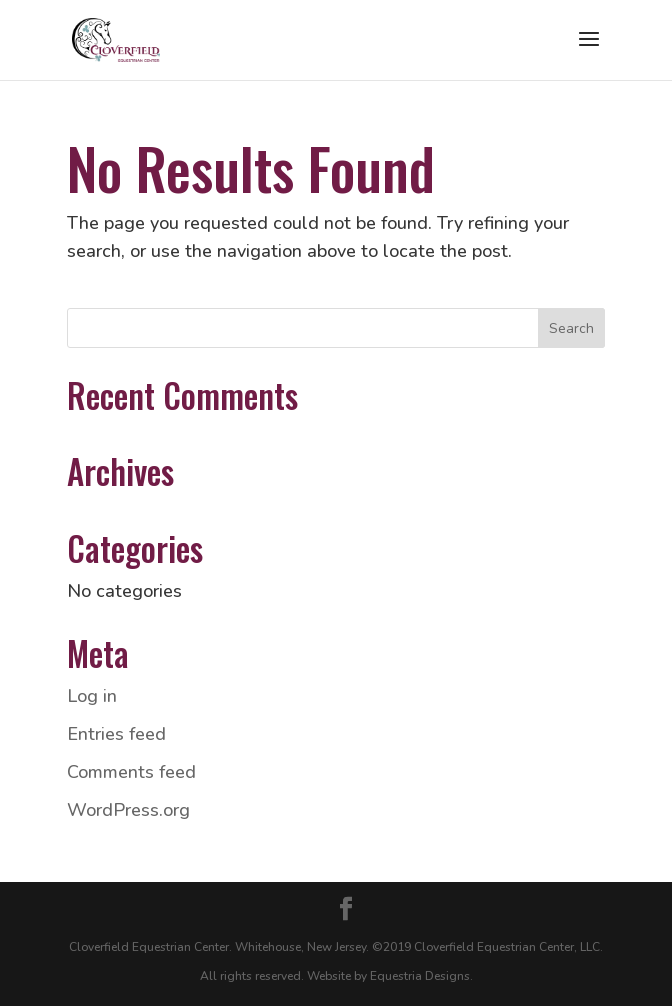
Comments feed (131, 772)
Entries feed (116, 734)
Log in (92, 696)
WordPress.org (128, 810)
